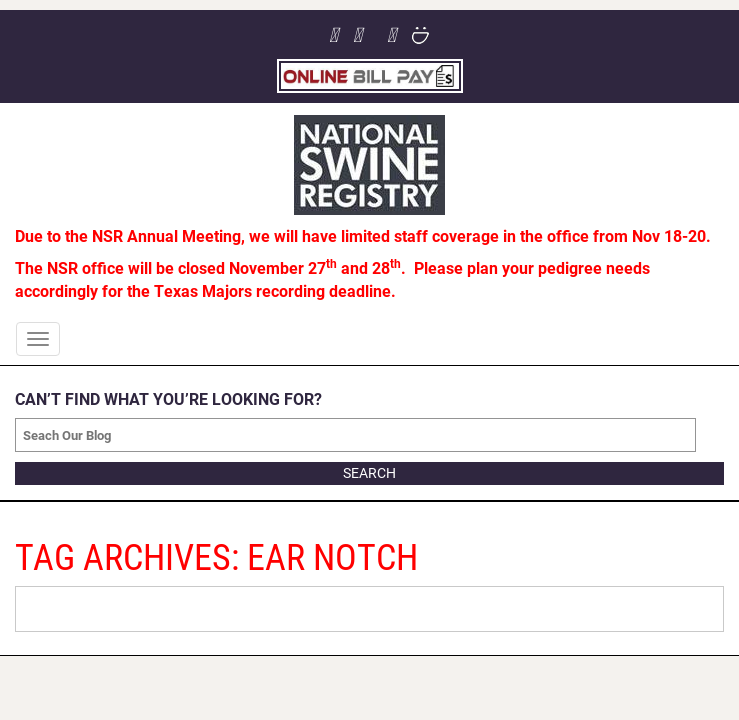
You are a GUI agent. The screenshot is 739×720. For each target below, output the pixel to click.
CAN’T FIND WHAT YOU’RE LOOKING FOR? (168, 398)
